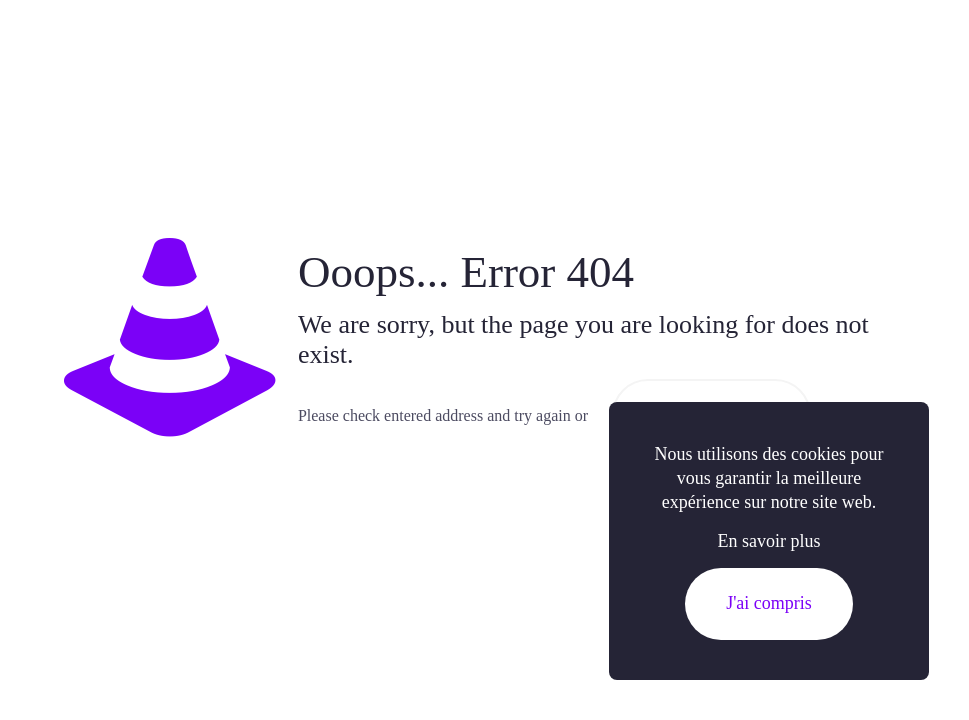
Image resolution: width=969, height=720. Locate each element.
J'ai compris (769, 603)
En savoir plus (769, 541)
